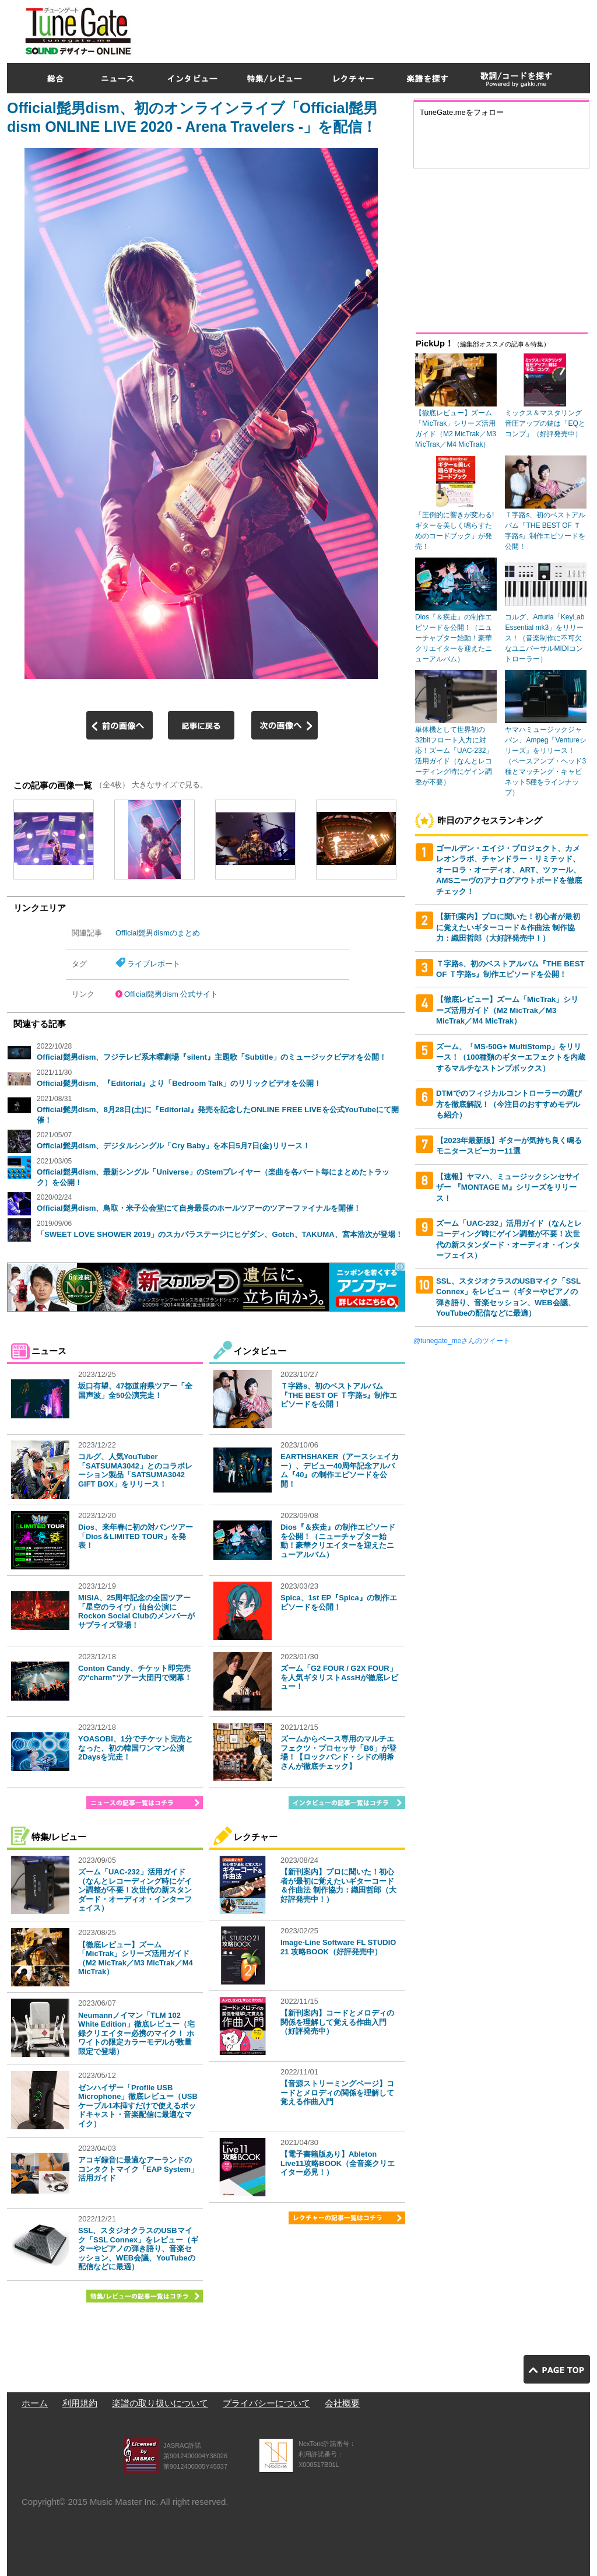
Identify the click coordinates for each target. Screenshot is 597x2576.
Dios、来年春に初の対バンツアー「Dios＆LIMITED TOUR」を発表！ (135, 1536)
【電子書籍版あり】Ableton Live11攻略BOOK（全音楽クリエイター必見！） (337, 2163)
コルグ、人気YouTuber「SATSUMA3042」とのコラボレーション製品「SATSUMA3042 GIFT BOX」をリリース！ (135, 1470)
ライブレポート (153, 963)
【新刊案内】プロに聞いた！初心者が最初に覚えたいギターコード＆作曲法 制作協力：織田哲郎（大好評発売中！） (338, 1885)
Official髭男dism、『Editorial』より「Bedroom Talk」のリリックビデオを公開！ (179, 1083)
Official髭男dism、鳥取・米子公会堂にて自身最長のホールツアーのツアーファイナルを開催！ (199, 1208)
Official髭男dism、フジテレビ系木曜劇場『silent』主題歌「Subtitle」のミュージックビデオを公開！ (212, 1057)
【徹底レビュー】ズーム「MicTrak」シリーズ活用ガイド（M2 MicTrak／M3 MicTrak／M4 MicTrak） (135, 1958)
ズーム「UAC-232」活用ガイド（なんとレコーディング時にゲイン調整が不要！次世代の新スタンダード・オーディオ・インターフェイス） (135, 1889)
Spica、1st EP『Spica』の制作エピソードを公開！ (338, 1602)
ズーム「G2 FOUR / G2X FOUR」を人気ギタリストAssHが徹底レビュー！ (339, 1677)
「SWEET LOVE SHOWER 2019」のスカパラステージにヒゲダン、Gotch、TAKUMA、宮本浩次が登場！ (220, 1234)
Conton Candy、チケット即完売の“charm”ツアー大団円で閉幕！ (135, 1673)
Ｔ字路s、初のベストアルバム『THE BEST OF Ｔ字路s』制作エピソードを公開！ (338, 1395)
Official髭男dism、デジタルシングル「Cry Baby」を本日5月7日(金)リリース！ (173, 1145)
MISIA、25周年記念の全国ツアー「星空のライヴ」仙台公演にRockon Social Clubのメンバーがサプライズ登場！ (136, 1611)
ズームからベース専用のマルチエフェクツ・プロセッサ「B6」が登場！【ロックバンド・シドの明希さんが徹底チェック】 (338, 1752)
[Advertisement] (378, 28)
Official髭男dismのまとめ (157, 932)
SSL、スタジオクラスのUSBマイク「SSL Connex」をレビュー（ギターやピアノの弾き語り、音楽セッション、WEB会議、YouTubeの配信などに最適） (138, 2248)
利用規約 (79, 2403)
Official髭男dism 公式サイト (171, 994)
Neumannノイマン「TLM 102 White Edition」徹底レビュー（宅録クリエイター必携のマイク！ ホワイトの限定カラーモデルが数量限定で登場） (136, 2033)
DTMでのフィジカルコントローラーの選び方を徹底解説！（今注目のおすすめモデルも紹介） (509, 1104)
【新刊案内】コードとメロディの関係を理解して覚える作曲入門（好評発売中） (337, 2022)
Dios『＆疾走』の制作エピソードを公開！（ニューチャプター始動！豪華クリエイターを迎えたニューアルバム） (337, 1541)
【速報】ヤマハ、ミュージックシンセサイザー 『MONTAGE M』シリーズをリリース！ (508, 1187)
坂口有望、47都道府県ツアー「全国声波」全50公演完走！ (135, 1391)
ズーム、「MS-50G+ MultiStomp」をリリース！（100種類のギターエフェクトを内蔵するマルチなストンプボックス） (510, 1057)
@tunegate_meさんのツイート (461, 1341)
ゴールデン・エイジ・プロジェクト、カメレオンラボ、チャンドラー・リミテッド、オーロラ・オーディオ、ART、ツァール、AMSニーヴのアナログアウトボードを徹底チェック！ (509, 870)
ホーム (35, 2403)
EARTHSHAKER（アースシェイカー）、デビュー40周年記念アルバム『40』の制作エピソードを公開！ (339, 1470)
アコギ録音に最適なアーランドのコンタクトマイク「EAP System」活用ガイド (138, 2169)
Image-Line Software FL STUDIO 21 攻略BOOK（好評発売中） (338, 1947)
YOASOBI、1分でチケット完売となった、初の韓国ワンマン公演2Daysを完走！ (135, 1747)
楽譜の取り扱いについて (160, 2403)
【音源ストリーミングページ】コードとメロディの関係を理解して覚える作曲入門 (337, 2092)
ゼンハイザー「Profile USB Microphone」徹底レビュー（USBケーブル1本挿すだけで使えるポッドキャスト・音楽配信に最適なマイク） (138, 2105)
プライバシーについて (266, 2403)
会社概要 (342, 2403)
